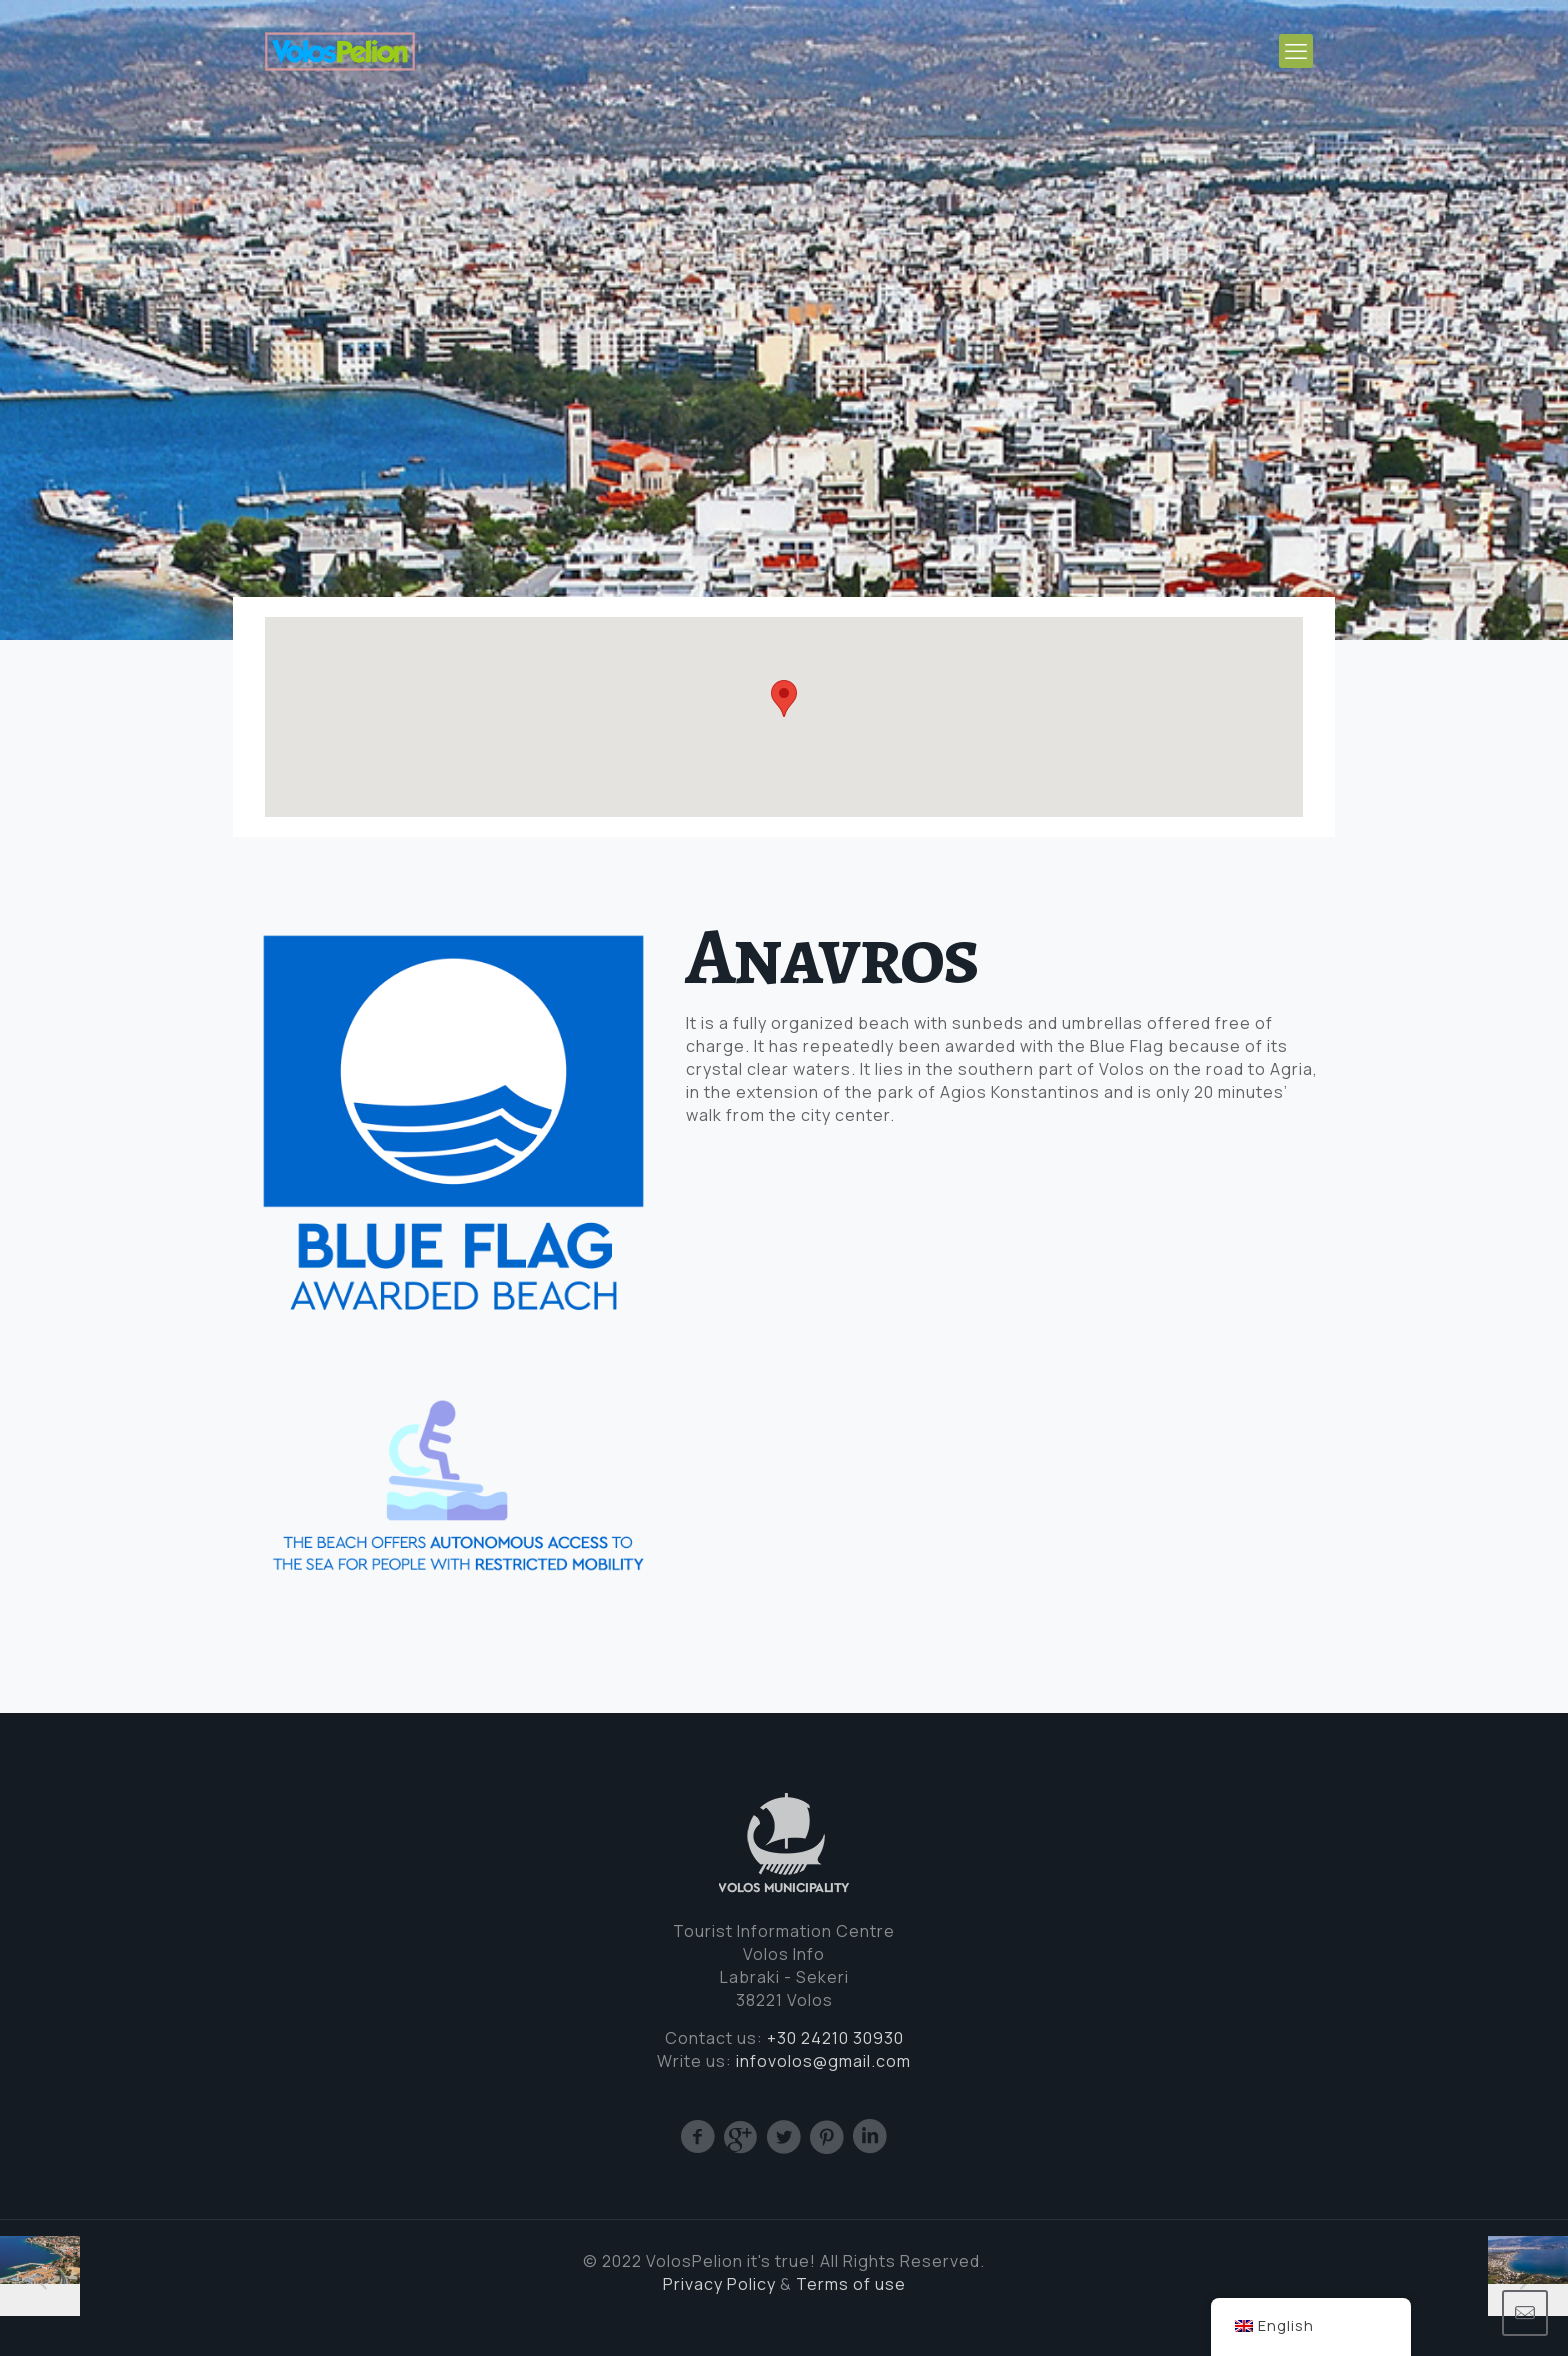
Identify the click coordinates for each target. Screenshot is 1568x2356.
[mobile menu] (1296, 51)
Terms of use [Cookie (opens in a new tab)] (851, 2284)
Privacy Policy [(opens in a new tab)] (719, 2284)
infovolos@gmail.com (823, 2061)
